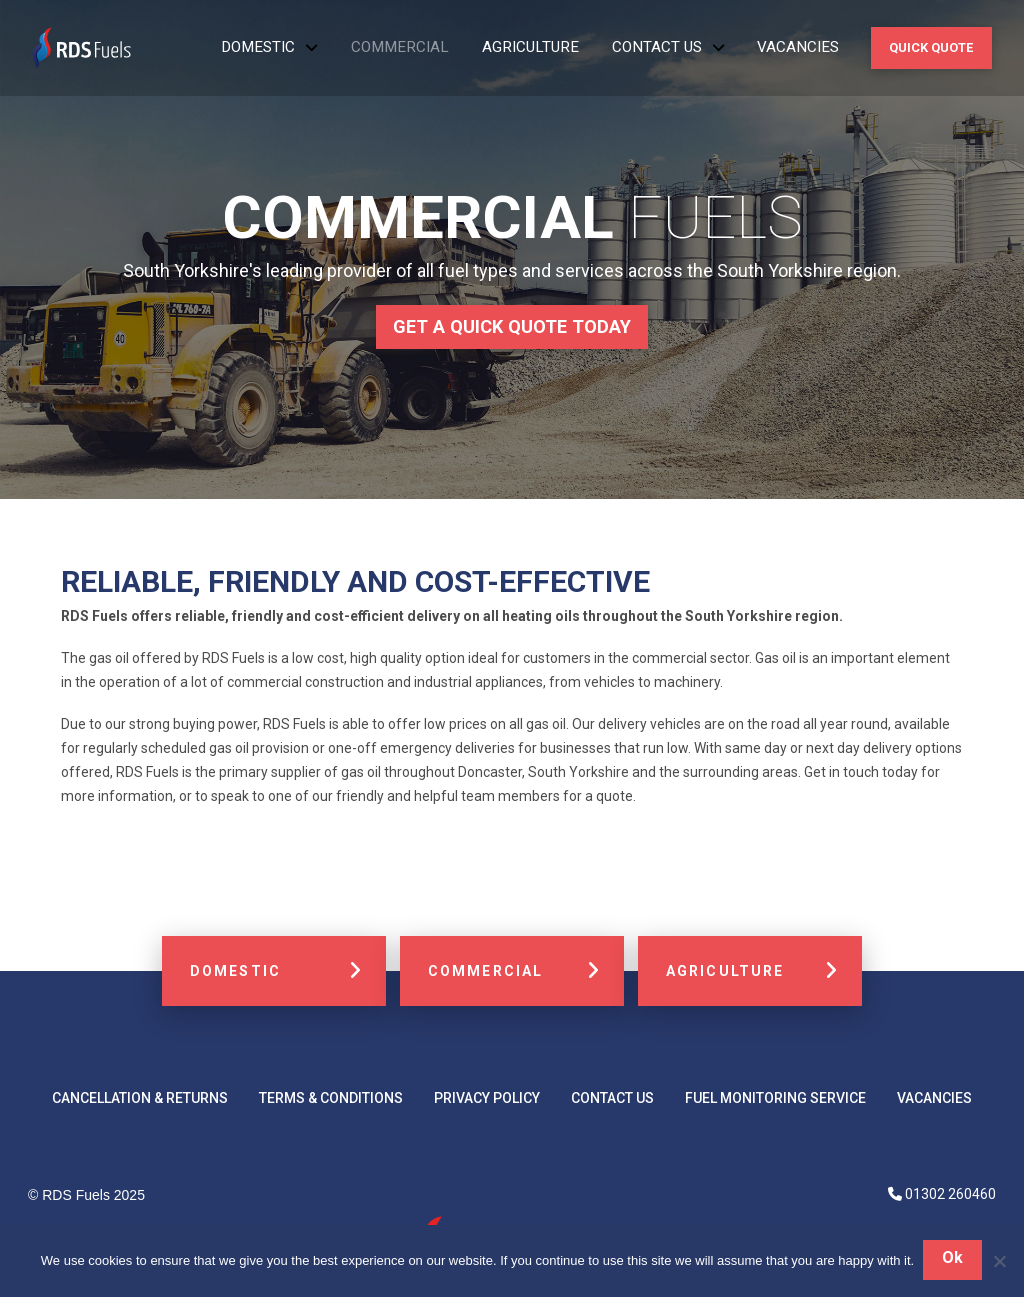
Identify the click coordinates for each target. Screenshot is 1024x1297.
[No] (999, 1262)
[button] (931, 47)
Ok (953, 1259)
